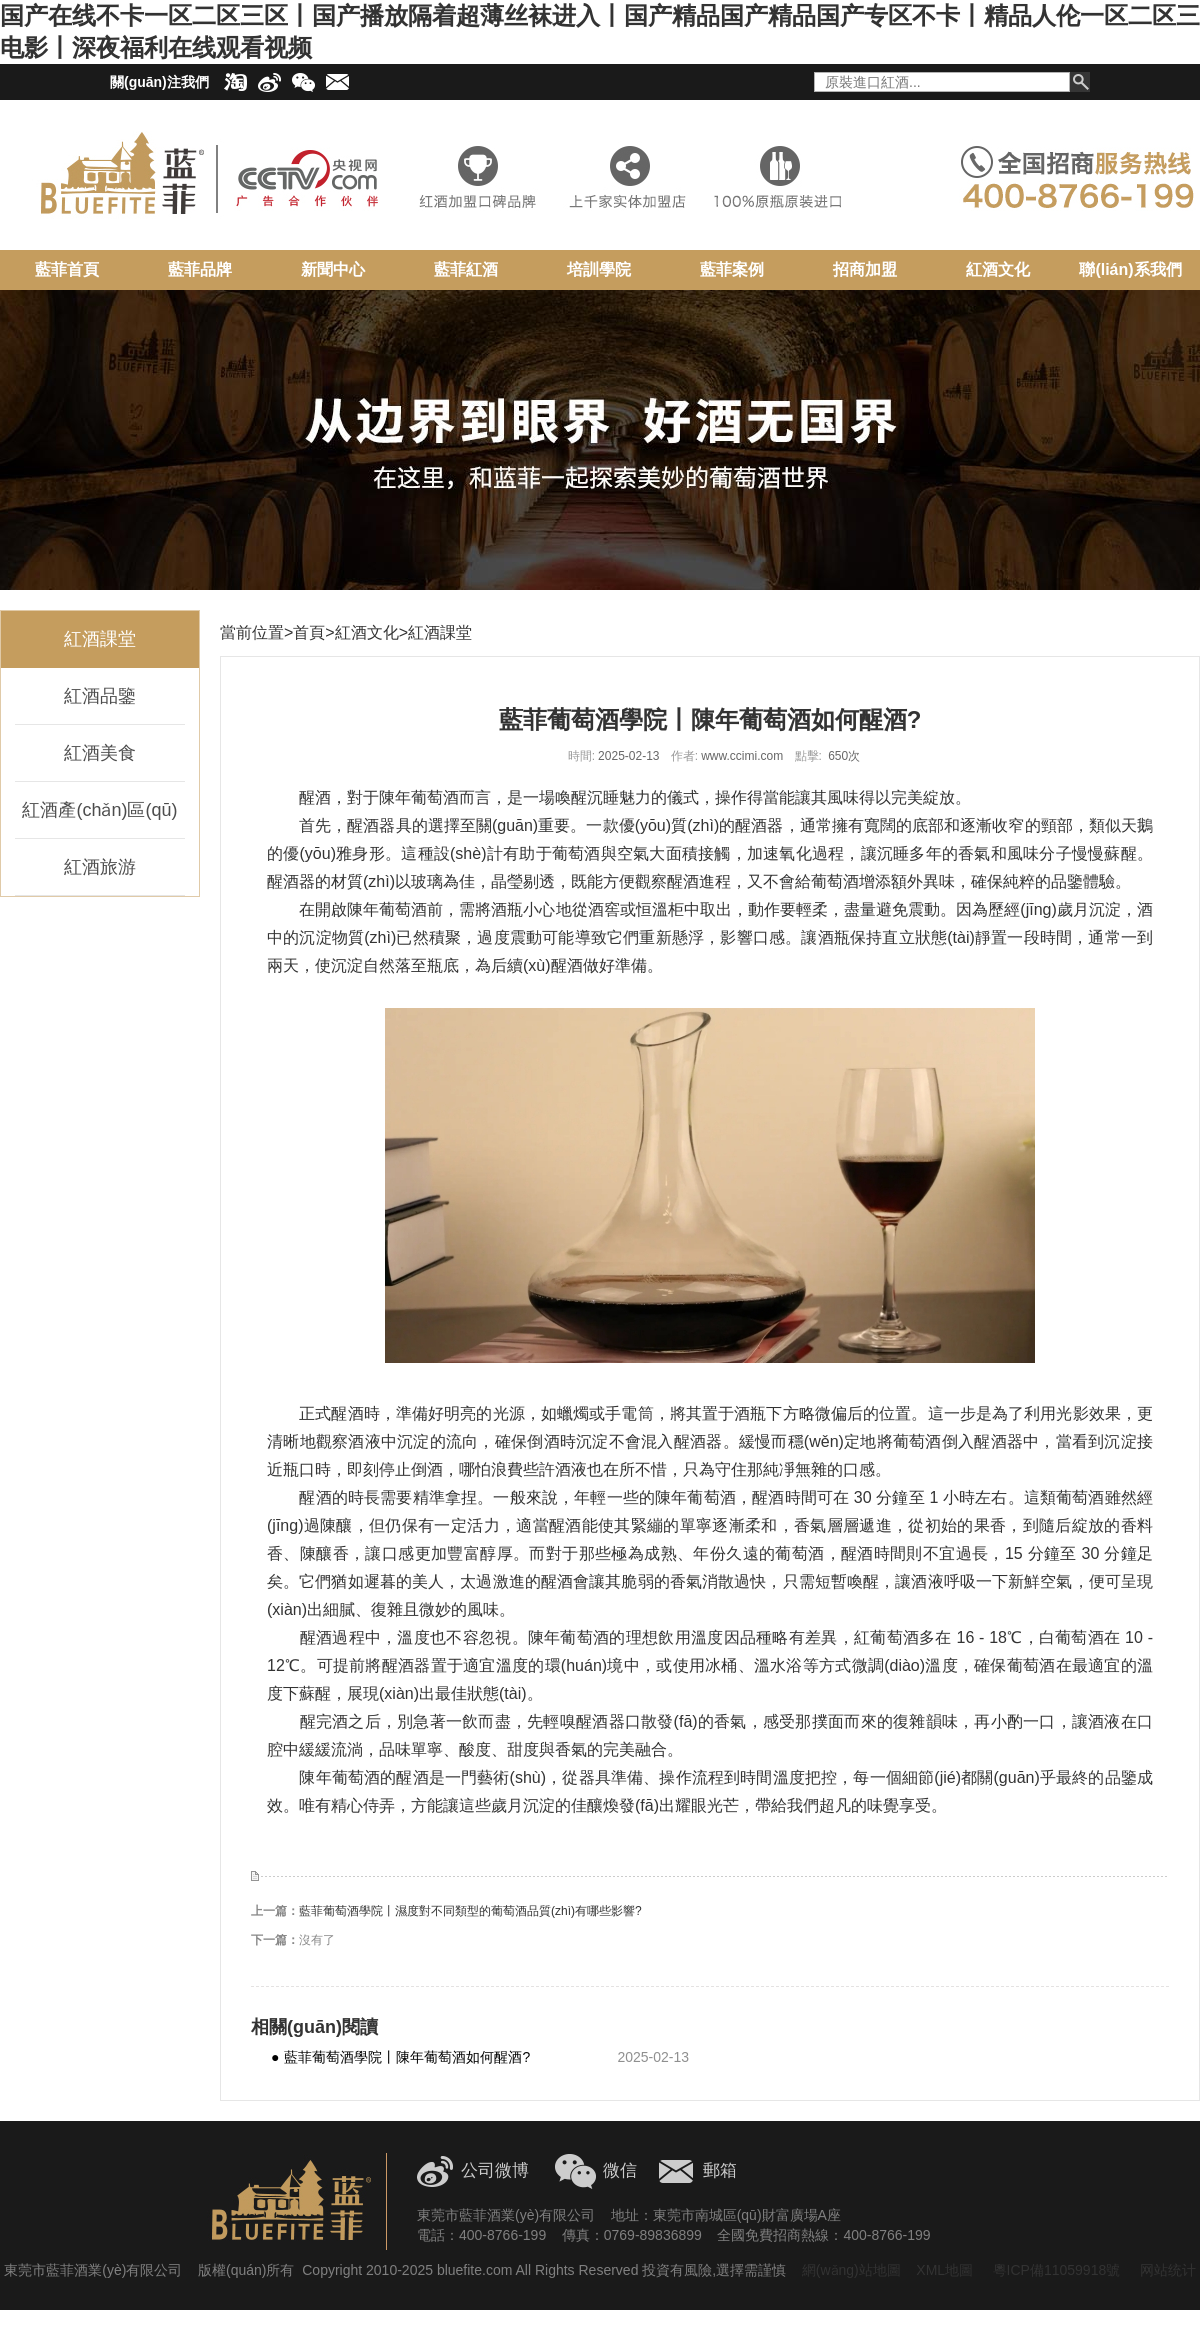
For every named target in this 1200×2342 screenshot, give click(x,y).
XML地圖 (944, 2270)
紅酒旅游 (100, 867)
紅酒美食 (100, 753)
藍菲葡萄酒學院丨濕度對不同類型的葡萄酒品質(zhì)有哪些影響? (470, 1911)
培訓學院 (599, 269)
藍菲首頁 (67, 269)
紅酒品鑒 (100, 696)
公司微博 (495, 2170)
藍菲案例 (732, 269)
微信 (620, 2170)
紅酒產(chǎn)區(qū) (99, 810)
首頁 (309, 632)
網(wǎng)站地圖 (851, 2270)
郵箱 (720, 2170)
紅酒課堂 (100, 639)
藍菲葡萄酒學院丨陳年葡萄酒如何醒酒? (400, 2056)
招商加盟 (865, 269)
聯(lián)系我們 (1130, 269)
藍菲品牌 (200, 269)
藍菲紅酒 (466, 269)
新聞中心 (333, 269)
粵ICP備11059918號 (1055, 2270)
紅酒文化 (998, 269)
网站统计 (1168, 2270)
